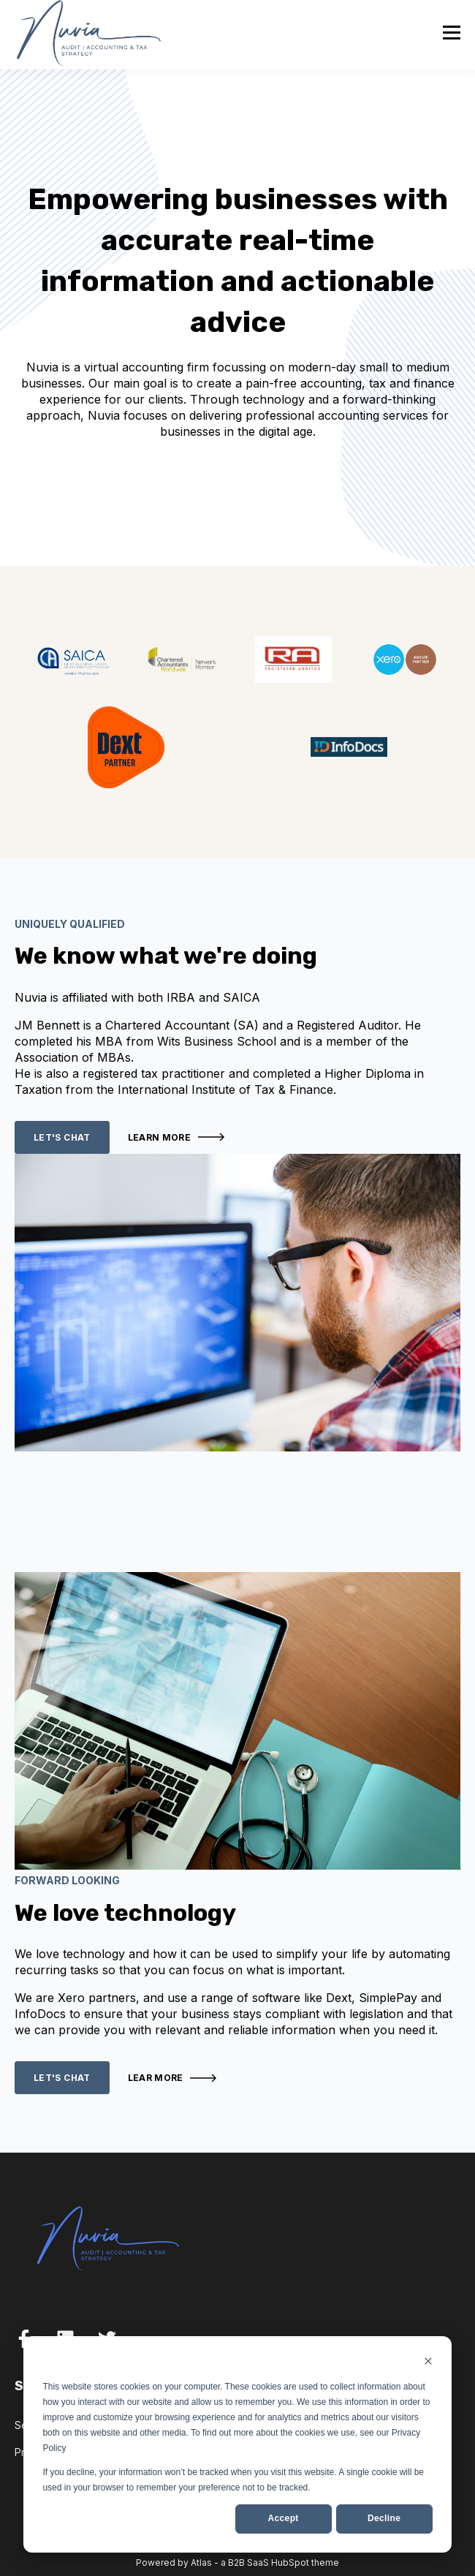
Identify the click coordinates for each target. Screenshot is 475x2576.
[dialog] (237, 2444)
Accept (283, 2518)
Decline (384, 2518)
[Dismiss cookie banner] (428, 2363)
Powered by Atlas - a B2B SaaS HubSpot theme (237, 2562)
